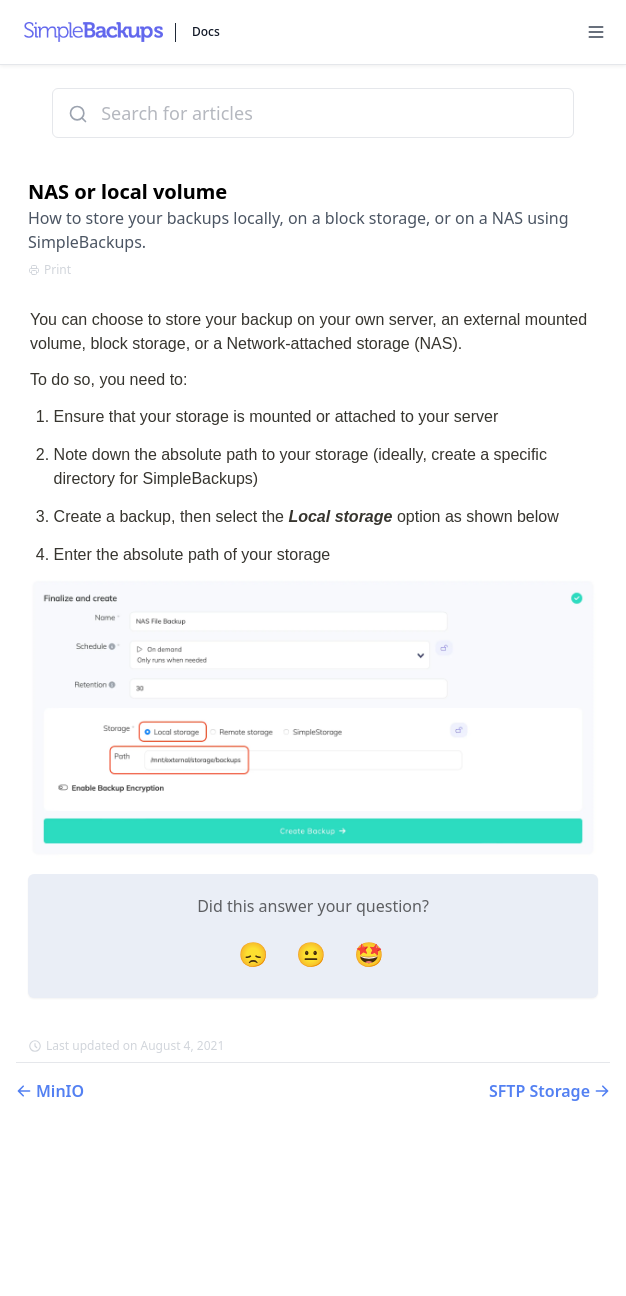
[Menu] (596, 32)
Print (49, 270)
